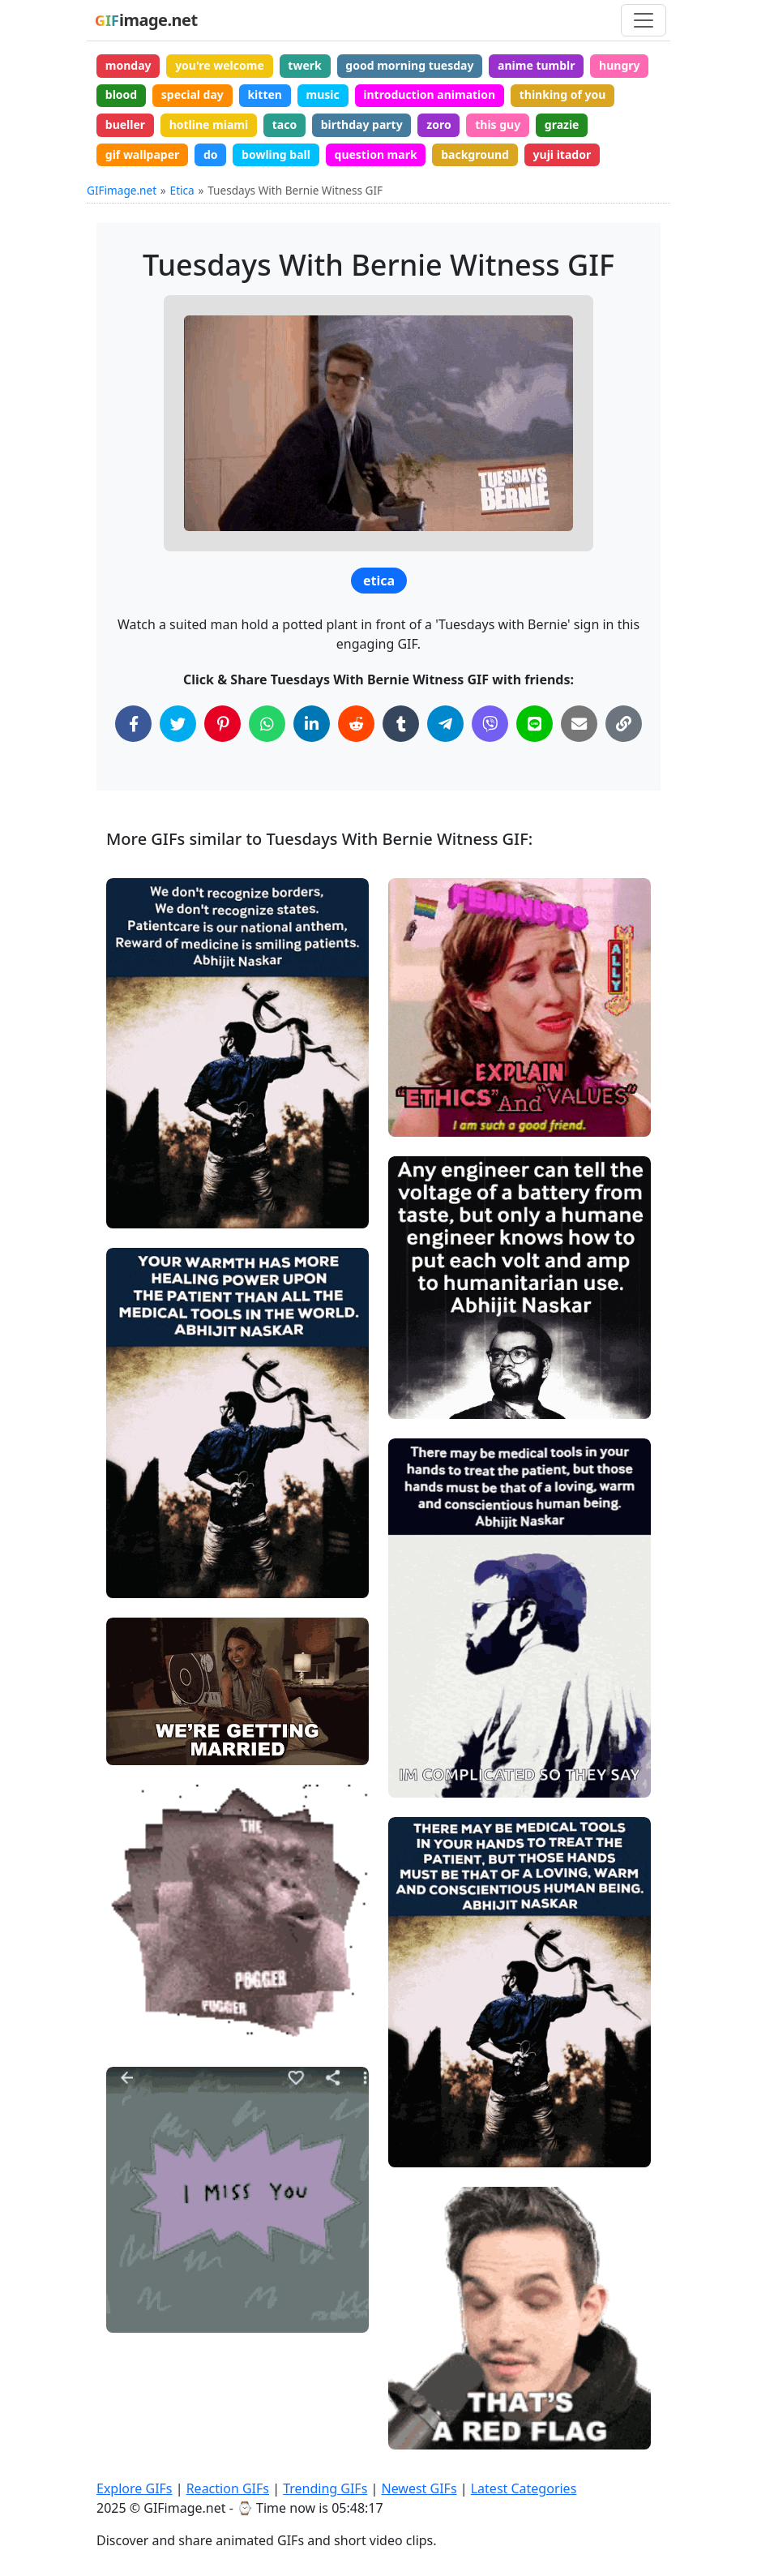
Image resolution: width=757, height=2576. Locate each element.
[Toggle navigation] (643, 20)
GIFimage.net (121, 190)
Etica (182, 190)
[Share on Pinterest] (222, 723)
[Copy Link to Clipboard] (623, 723)
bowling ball (276, 154)
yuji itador (562, 154)
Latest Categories (524, 2488)
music (323, 94)
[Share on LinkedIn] (311, 723)
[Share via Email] (579, 723)
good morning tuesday (409, 65)
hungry (619, 65)
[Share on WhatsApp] (267, 723)
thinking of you (563, 94)
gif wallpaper (142, 154)
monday (128, 65)
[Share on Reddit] (356, 723)
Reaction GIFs (227, 2488)
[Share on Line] (534, 723)
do (210, 154)
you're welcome (219, 65)
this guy (497, 124)
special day (192, 94)
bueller (125, 124)
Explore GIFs (134, 2488)
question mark (376, 154)
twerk (304, 65)
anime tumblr (536, 65)
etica (379, 580)
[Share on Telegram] (445, 723)
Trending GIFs (325, 2488)
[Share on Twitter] (178, 723)
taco (284, 124)
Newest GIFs (418, 2488)
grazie (562, 124)
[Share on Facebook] (133, 723)
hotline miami (208, 124)
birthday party (362, 124)
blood (121, 94)
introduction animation (429, 94)
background (475, 154)
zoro (438, 124)
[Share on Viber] (490, 723)
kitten (264, 94)
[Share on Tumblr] (401, 723)
